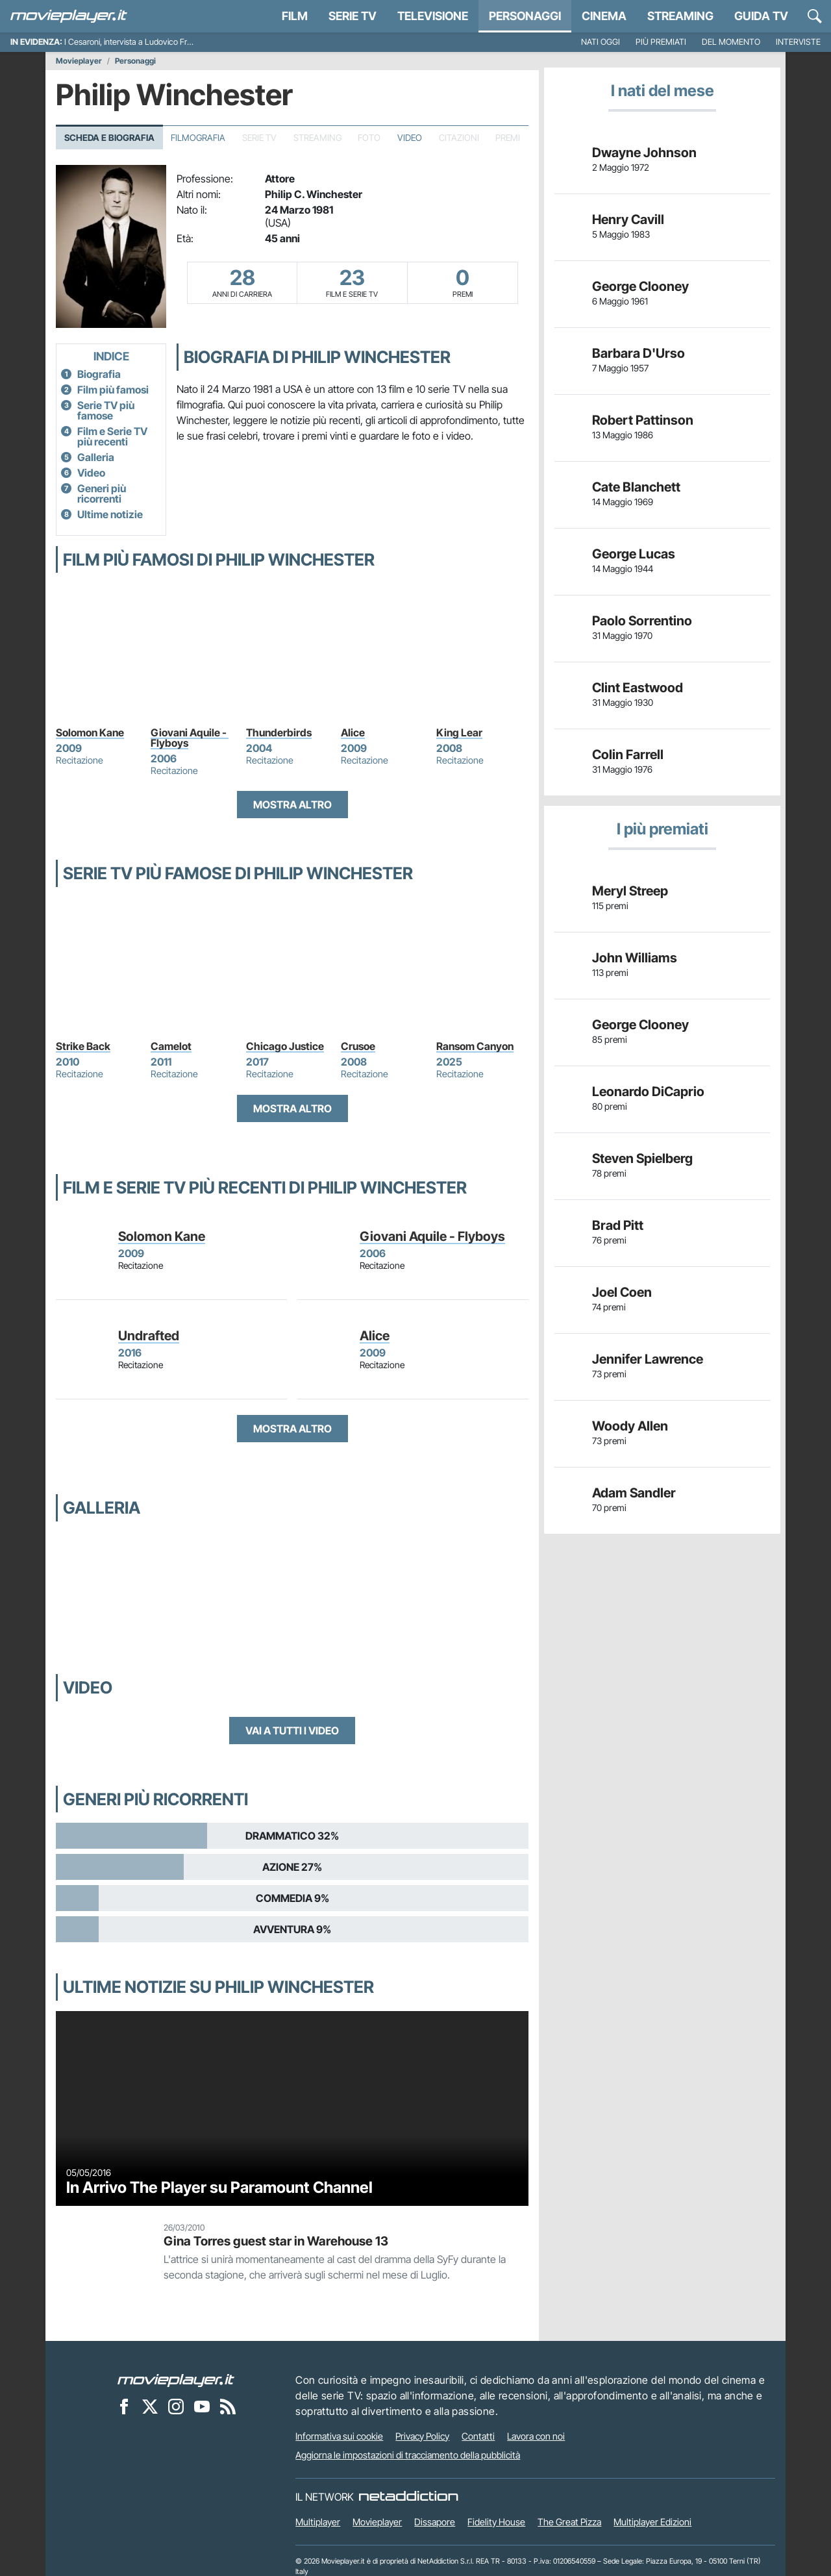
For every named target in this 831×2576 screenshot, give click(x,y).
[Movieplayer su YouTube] (202, 2406)
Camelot (171, 1046)
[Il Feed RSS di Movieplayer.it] (228, 2406)
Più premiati (661, 42)
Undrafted (148, 1336)
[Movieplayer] (176, 2379)
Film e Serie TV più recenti (112, 436)
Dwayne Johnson (644, 152)
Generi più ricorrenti (101, 493)
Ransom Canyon (475, 1046)
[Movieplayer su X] (150, 2406)
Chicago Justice (285, 1046)
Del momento (731, 42)
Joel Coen (622, 1292)
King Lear (459, 732)
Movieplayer (79, 61)
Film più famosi (113, 389)
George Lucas (633, 554)
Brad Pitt (617, 1225)
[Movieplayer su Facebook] (124, 2406)
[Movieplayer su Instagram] (176, 2406)
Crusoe (358, 1046)
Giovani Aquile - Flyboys (190, 737)
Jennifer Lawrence (647, 1359)
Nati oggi (600, 42)
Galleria (95, 457)
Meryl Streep (630, 891)
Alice (353, 732)
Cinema (604, 16)
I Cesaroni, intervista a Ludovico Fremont (137, 42)
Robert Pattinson (642, 420)
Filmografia (198, 137)
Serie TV (353, 16)
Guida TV (761, 16)
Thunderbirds (279, 732)
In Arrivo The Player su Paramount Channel (219, 2187)
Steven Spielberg (642, 1158)
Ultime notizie (110, 514)
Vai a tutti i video (292, 1730)
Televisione (432, 16)
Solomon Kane (90, 732)
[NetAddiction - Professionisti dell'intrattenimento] (408, 2497)
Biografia (99, 374)
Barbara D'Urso (638, 353)
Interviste (798, 42)
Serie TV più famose (105, 410)
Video (409, 137)
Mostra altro (292, 804)
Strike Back (83, 1046)
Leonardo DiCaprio (648, 1091)
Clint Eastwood (637, 687)
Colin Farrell (628, 754)
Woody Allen (630, 1426)
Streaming (680, 16)
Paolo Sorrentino (642, 621)
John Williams (634, 958)
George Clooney (640, 286)
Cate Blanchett (636, 487)
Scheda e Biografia (109, 137)
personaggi (525, 16)
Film (295, 16)
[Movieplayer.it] (69, 16)
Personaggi (135, 61)
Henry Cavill (628, 219)
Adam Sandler (634, 1493)
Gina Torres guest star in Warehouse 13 (276, 2241)
